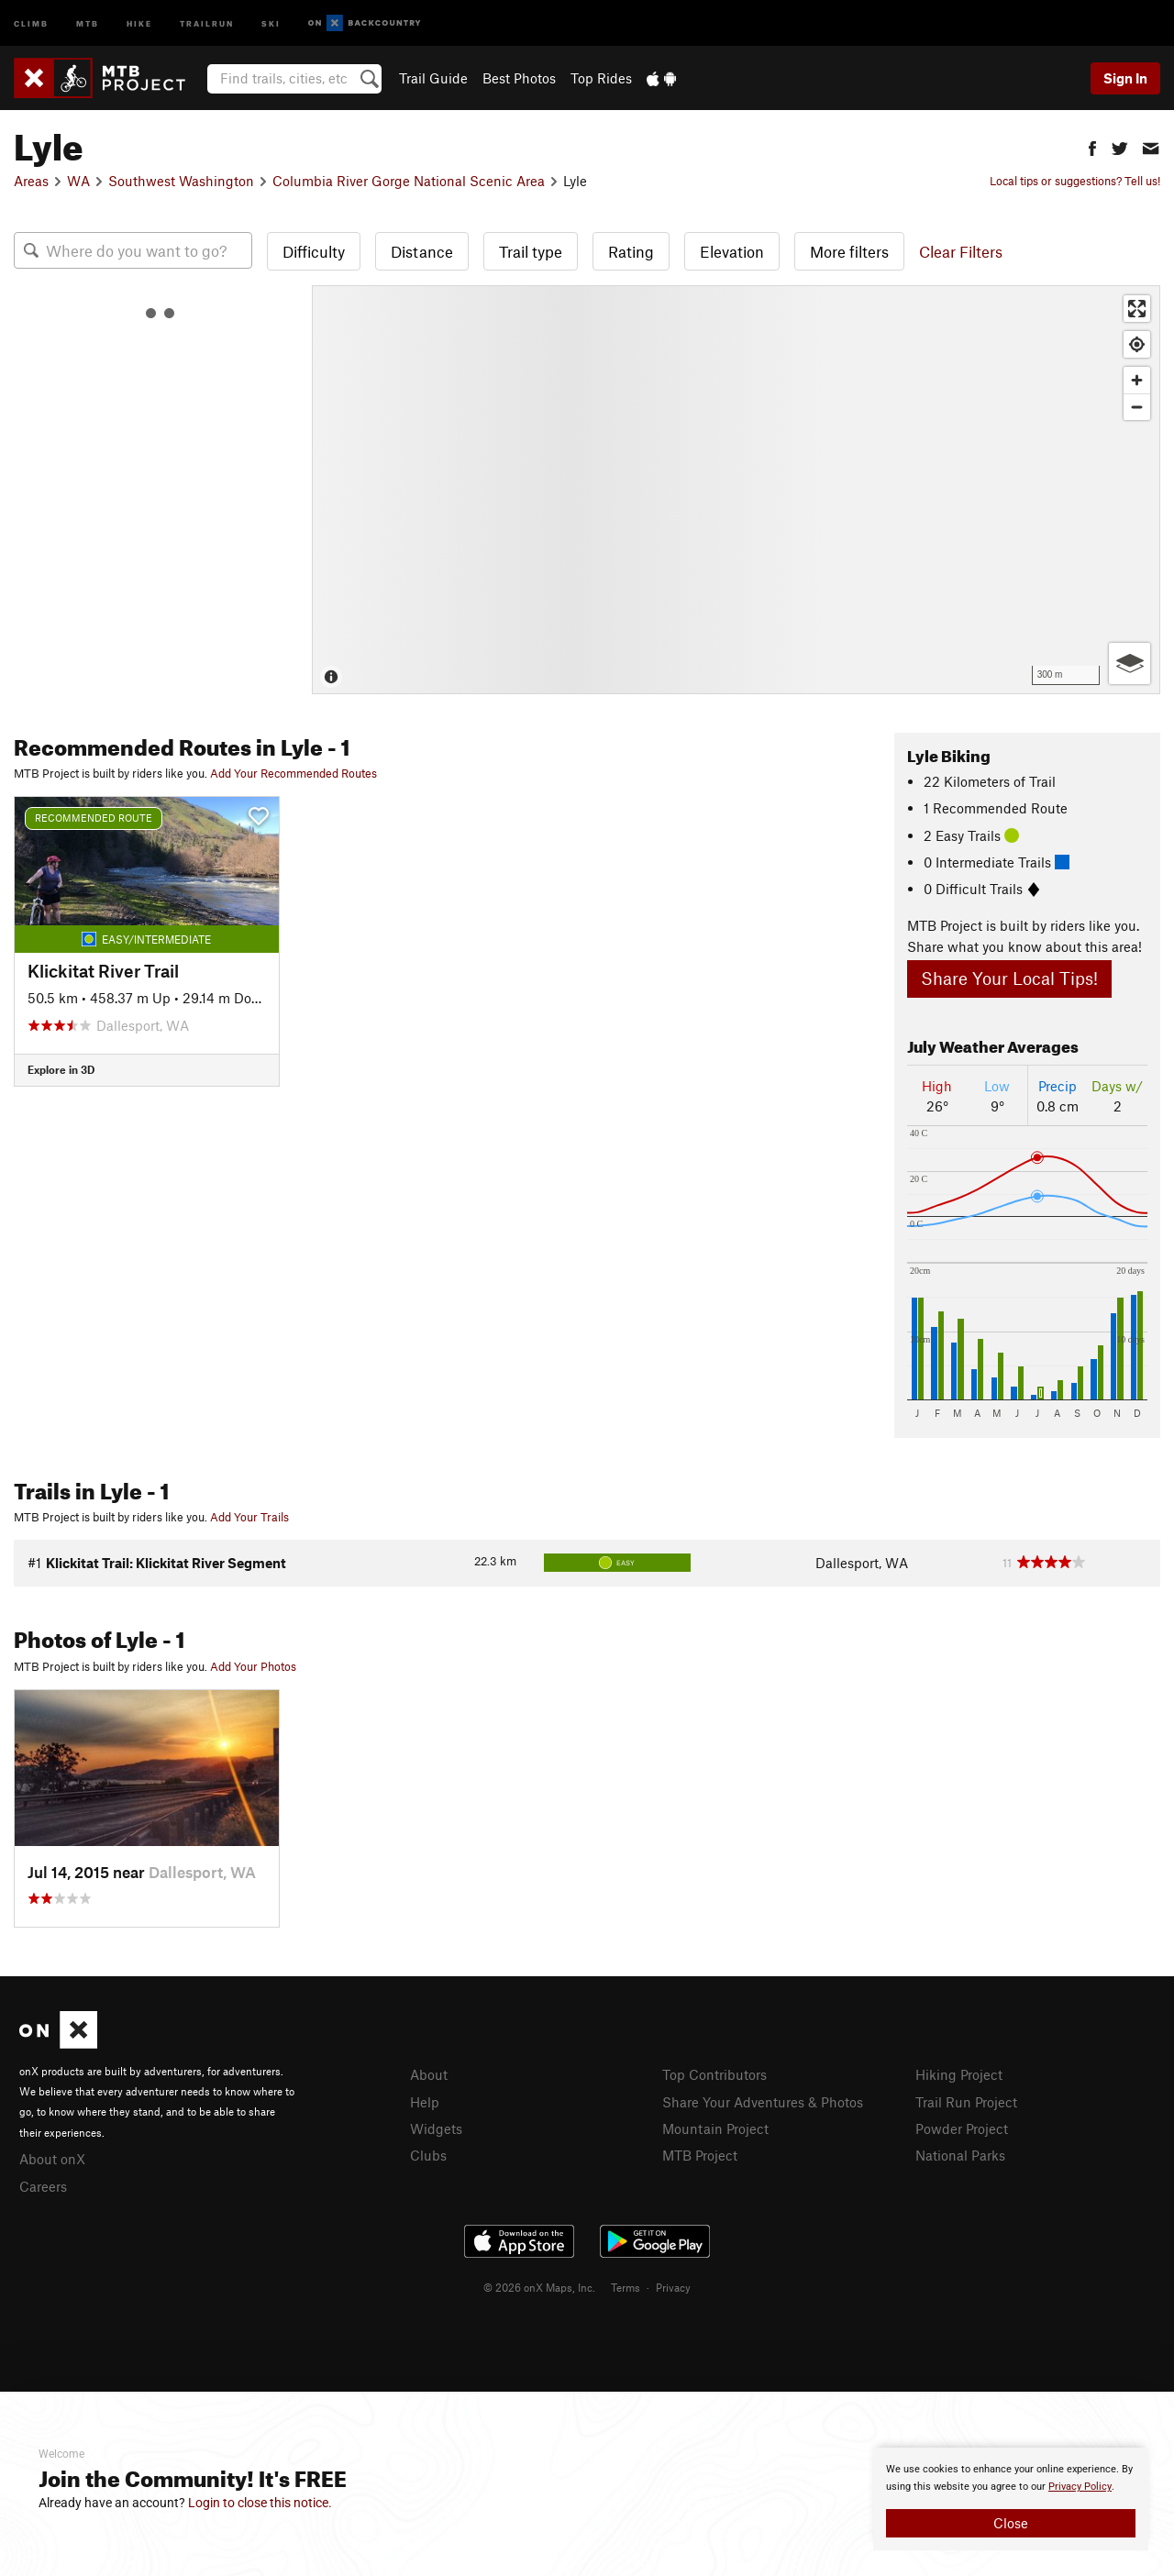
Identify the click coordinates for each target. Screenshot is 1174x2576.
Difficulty (313, 251)
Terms (625, 2287)
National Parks (960, 2155)
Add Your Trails (249, 1516)
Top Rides (601, 78)
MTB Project (699, 2155)
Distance (422, 251)
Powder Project (961, 2128)
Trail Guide (433, 78)
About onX (52, 2158)
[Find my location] (1137, 344)
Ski (271, 22)
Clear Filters (960, 251)
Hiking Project (958, 2074)
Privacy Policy (1080, 2487)
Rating (631, 251)
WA (78, 180)
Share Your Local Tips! (1009, 978)
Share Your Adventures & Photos (762, 2102)
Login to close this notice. (260, 2502)
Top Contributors (714, 2074)
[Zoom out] (1137, 406)
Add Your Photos (253, 1666)
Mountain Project (715, 2128)
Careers (43, 2186)
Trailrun (207, 22)
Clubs (428, 2155)
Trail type (530, 251)
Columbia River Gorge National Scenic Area (408, 180)
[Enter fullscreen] (1137, 308)
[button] (1092, 146)
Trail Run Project (966, 2102)
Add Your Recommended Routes (293, 773)
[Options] (1129, 663)
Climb (31, 22)
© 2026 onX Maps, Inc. (539, 2287)
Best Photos (519, 78)
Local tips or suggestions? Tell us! (1075, 180)
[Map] (736, 489)
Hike (139, 22)
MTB (87, 22)
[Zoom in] (1137, 380)
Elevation (732, 251)
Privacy (673, 2287)
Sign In (1125, 78)
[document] (1010, 2498)
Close (1010, 2523)
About (429, 2074)
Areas (31, 180)
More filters (849, 251)
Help (424, 2102)
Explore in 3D (61, 1069)
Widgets (436, 2128)
